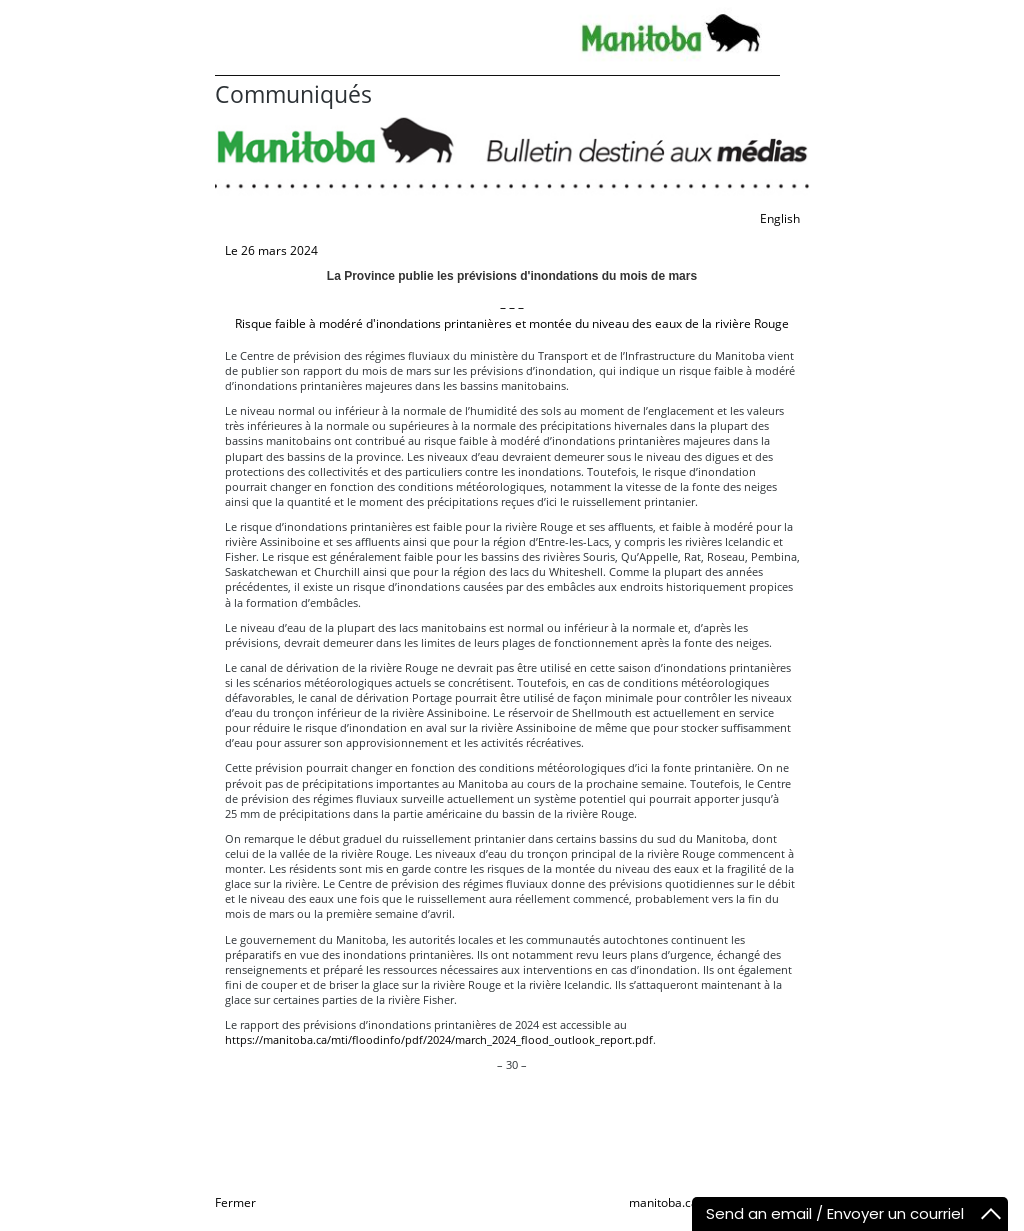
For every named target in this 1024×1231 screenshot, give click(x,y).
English (780, 218)
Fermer (235, 1202)
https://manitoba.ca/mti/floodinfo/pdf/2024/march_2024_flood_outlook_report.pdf (439, 1039)
